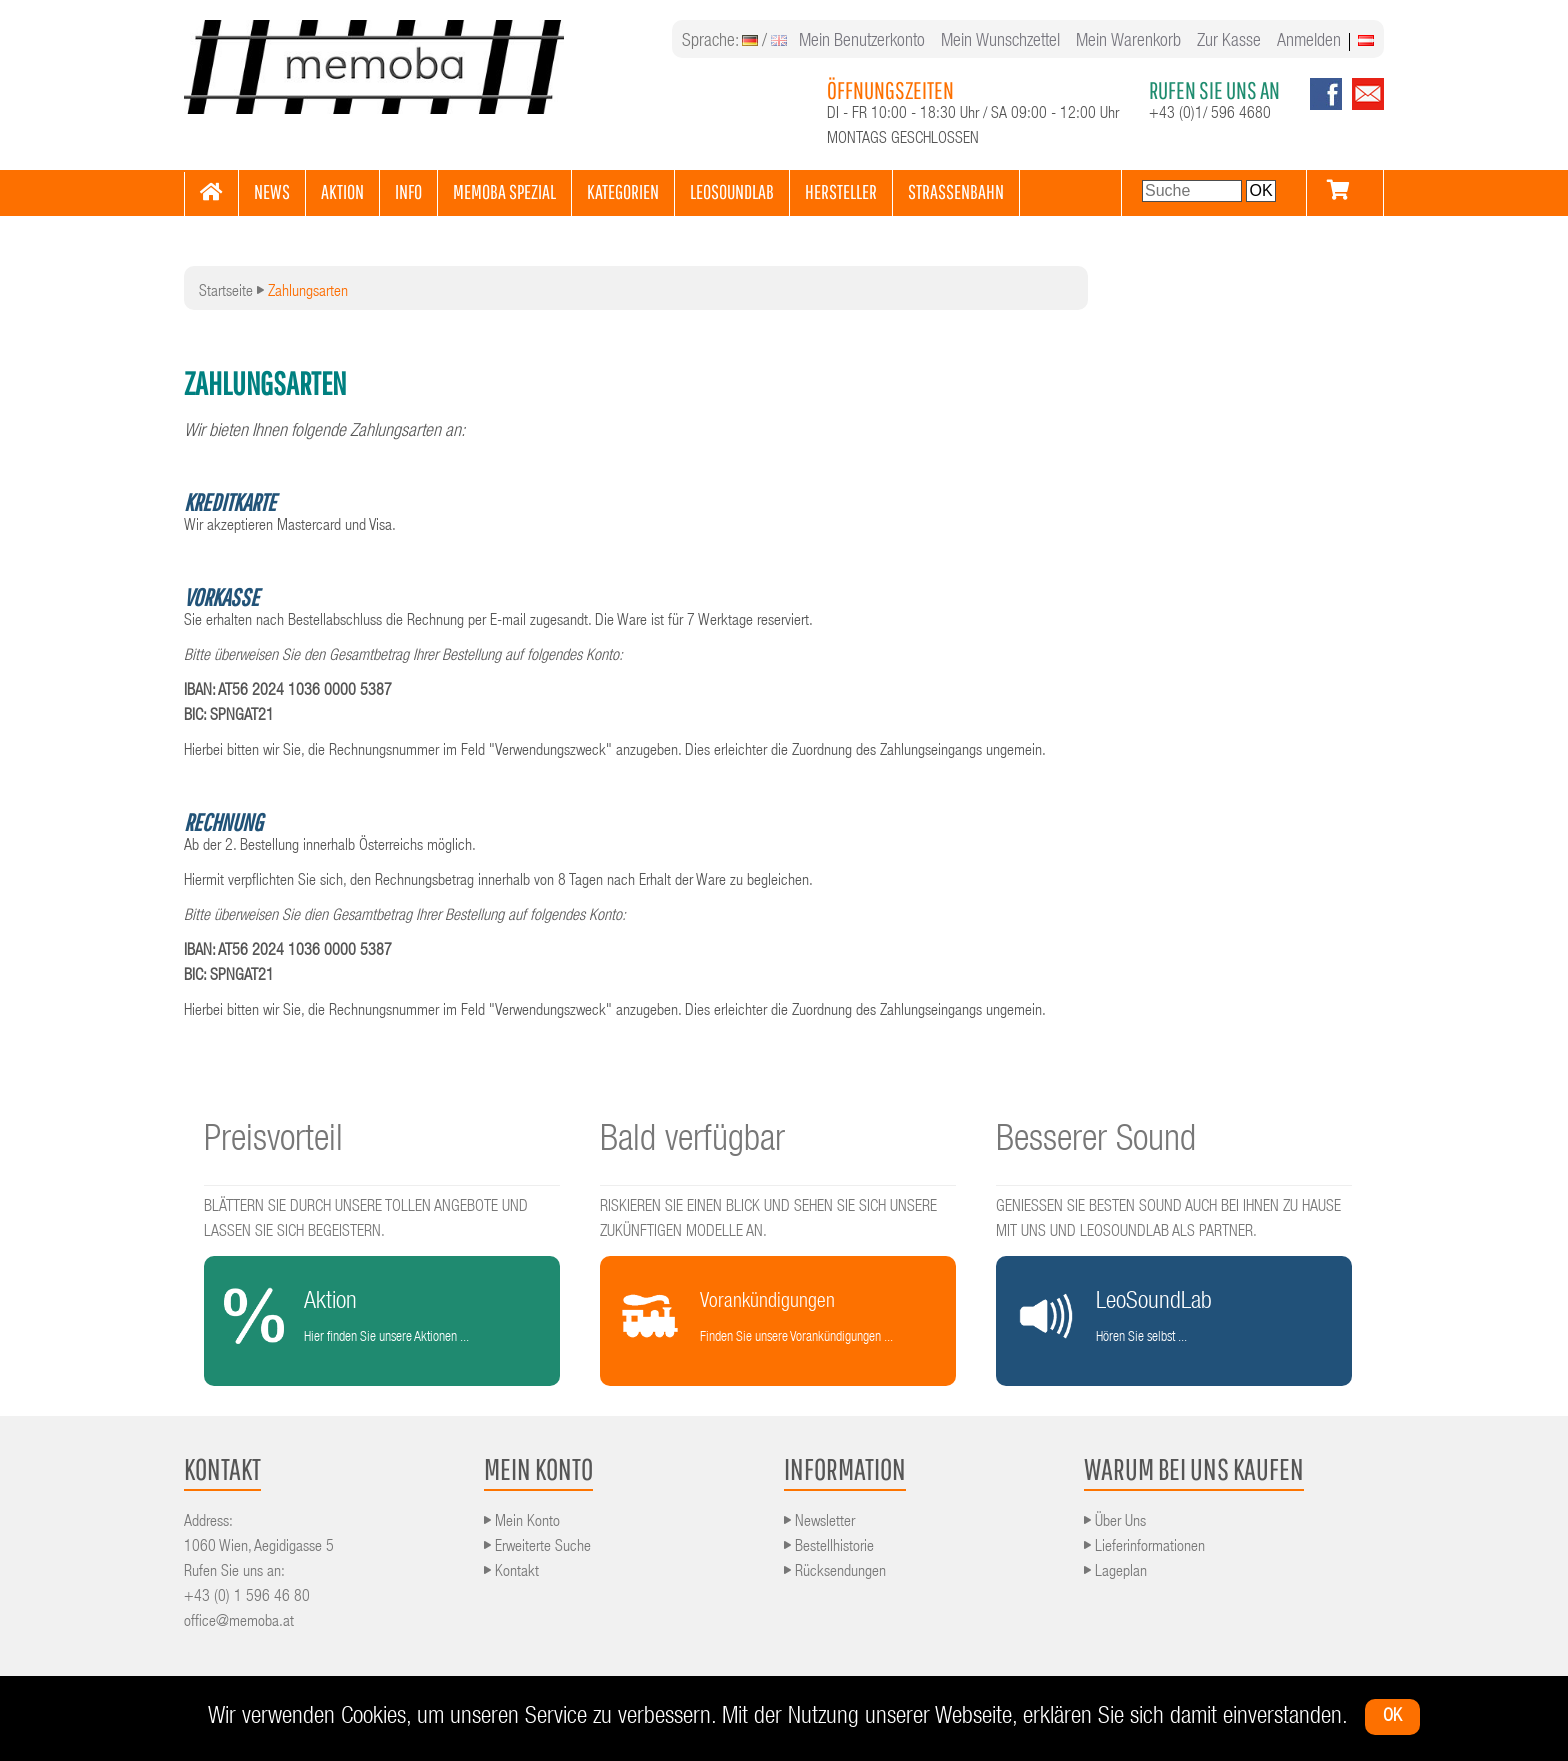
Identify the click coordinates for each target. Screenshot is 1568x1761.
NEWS (272, 191)
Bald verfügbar (692, 1142)
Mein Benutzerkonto (862, 42)
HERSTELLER (841, 191)
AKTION (342, 191)
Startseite (226, 293)
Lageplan (1115, 1573)
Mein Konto (522, 1523)
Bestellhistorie (829, 1548)
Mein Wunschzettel (1000, 42)
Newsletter (819, 1523)
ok (1392, 1717)
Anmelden (1309, 42)
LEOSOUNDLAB (732, 191)
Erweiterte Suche (537, 1548)
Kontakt (511, 1573)
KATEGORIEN (623, 191)
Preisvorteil (273, 1142)
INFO (408, 191)
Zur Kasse (1229, 42)
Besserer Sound (1096, 1142)
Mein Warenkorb (1128, 42)
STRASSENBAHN (956, 191)
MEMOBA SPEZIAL (504, 191)
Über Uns (1115, 1523)
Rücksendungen (835, 1573)
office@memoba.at (239, 1623)
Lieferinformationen (1144, 1548)
